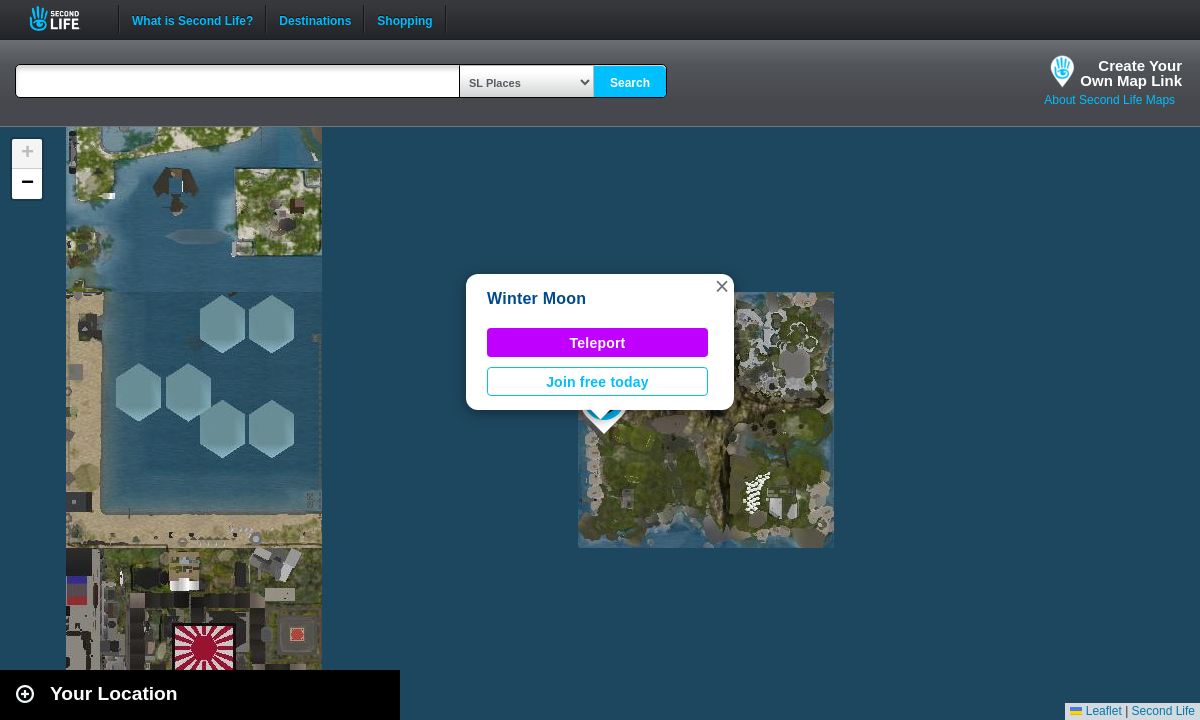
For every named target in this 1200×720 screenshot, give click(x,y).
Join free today (597, 382)
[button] (722, 286)
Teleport (598, 343)
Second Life (65, 18)
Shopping (404, 19)
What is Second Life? (192, 19)
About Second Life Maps (1109, 100)
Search (630, 83)
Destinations (315, 19)
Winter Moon (536, 298)
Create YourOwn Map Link (1131, 73)
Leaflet (1095, 711)
